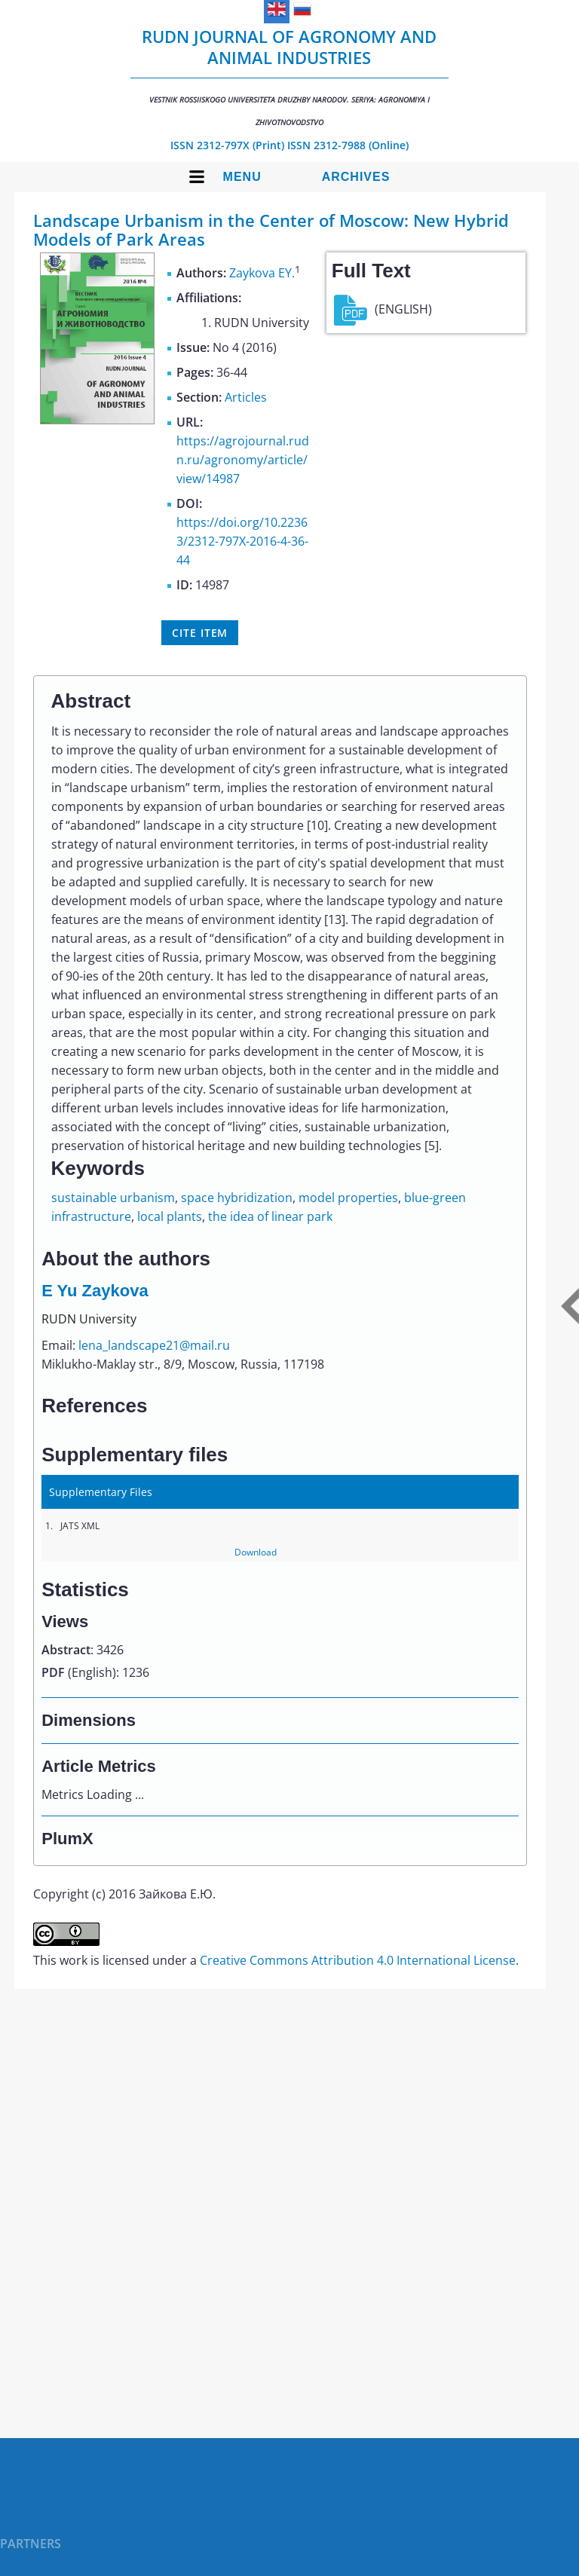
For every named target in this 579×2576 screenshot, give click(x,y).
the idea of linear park (270, 1216)
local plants (169, 1216)
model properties (348, 1197)
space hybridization (237, 1197)
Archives (356, 176)
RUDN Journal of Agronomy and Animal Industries (289, 76)
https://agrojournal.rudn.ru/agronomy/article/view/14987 (242, 460)
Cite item (200, 633)
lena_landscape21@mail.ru (154, 1345)
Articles (246, 397)
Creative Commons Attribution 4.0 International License (358, 1960)
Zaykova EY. (262, 273)
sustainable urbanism (113, 1197)
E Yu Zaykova (94, 1290)
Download (255, 1552)
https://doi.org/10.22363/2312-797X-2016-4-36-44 (242, 541)
